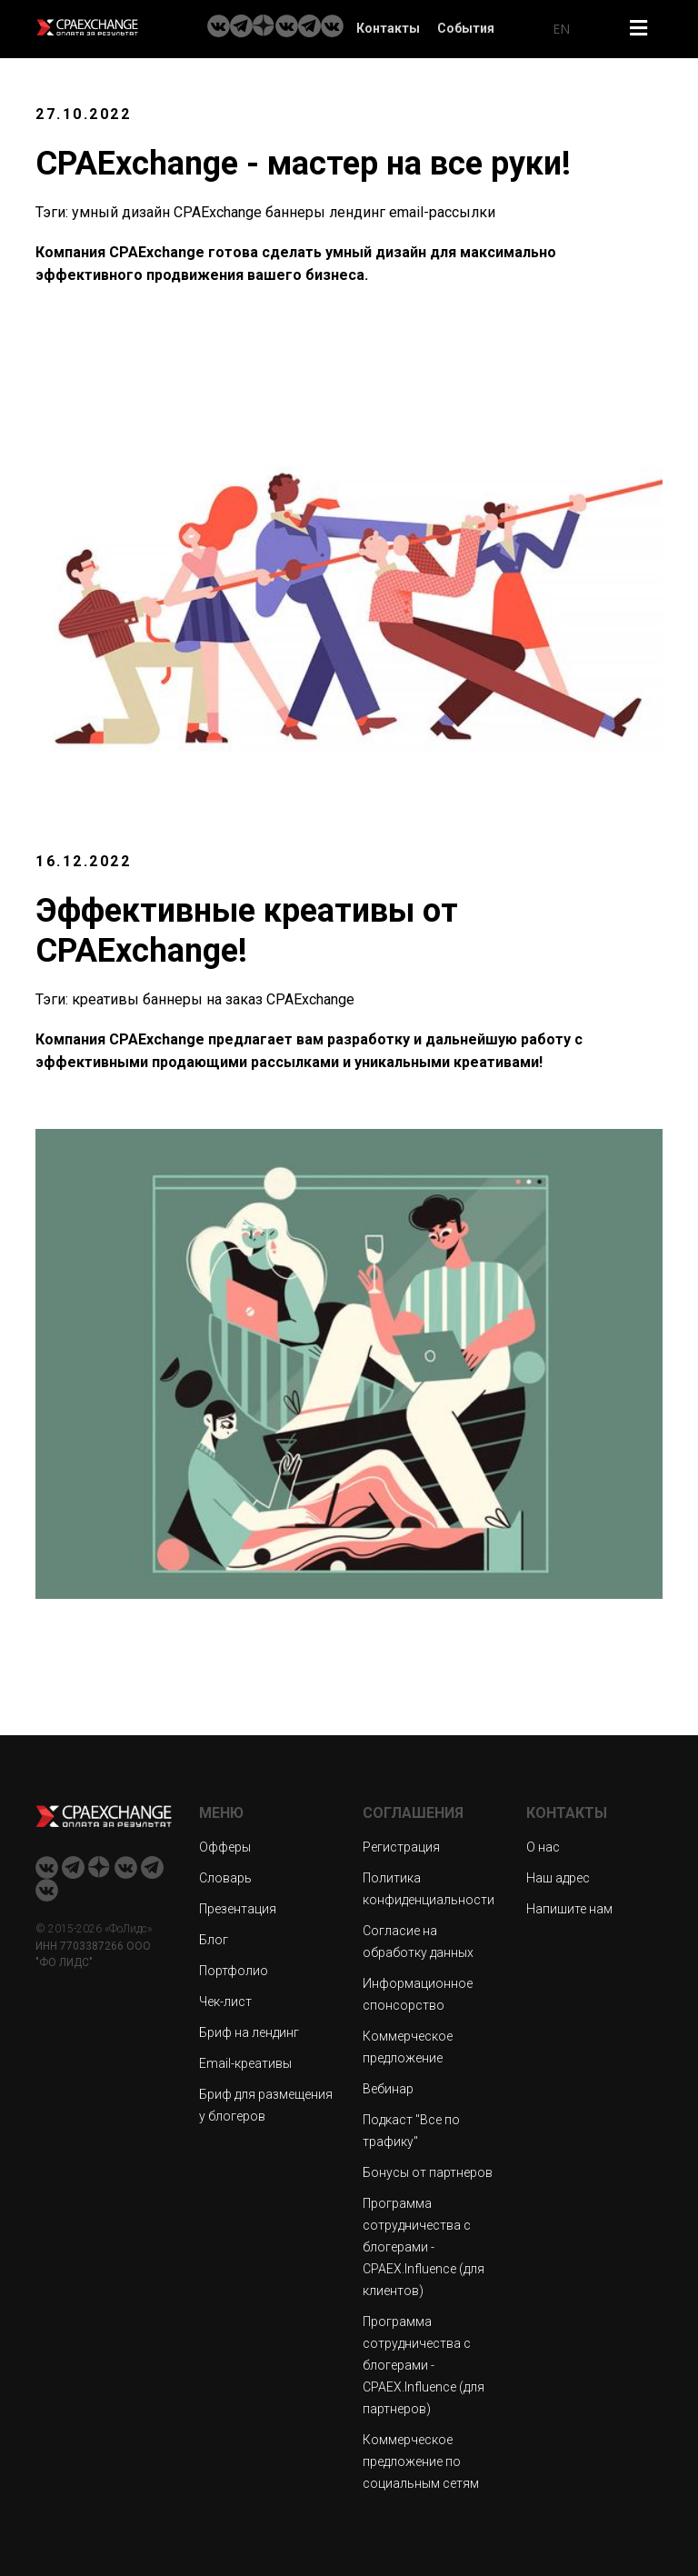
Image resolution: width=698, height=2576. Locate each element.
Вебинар (388, 2089)
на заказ (234, 999)
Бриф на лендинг (249, 2032)
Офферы (225, 1847)
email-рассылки (442, 212)
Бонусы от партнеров (428, 2172)
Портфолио (233, 1970)
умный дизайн (121, 212)
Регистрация (401, 1847)
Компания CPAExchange (119, 1039)
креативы (105, 999)
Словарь (225, 1878)
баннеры (295, 212)
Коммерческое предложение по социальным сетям (421, 2461)
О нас (543, 1847)
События (465, 28)
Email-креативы (245, 2063)
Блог (213, 1939)
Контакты (388, 28)
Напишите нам (569, 1909)
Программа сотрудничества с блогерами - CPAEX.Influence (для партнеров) (423, 2365)
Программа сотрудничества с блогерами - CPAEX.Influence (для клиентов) (423, 2247)
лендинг (357, 212)
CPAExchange (218, 212)
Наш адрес (558, 1878)
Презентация (237, 1909)
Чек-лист (225, 2001)
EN (561, 28)
